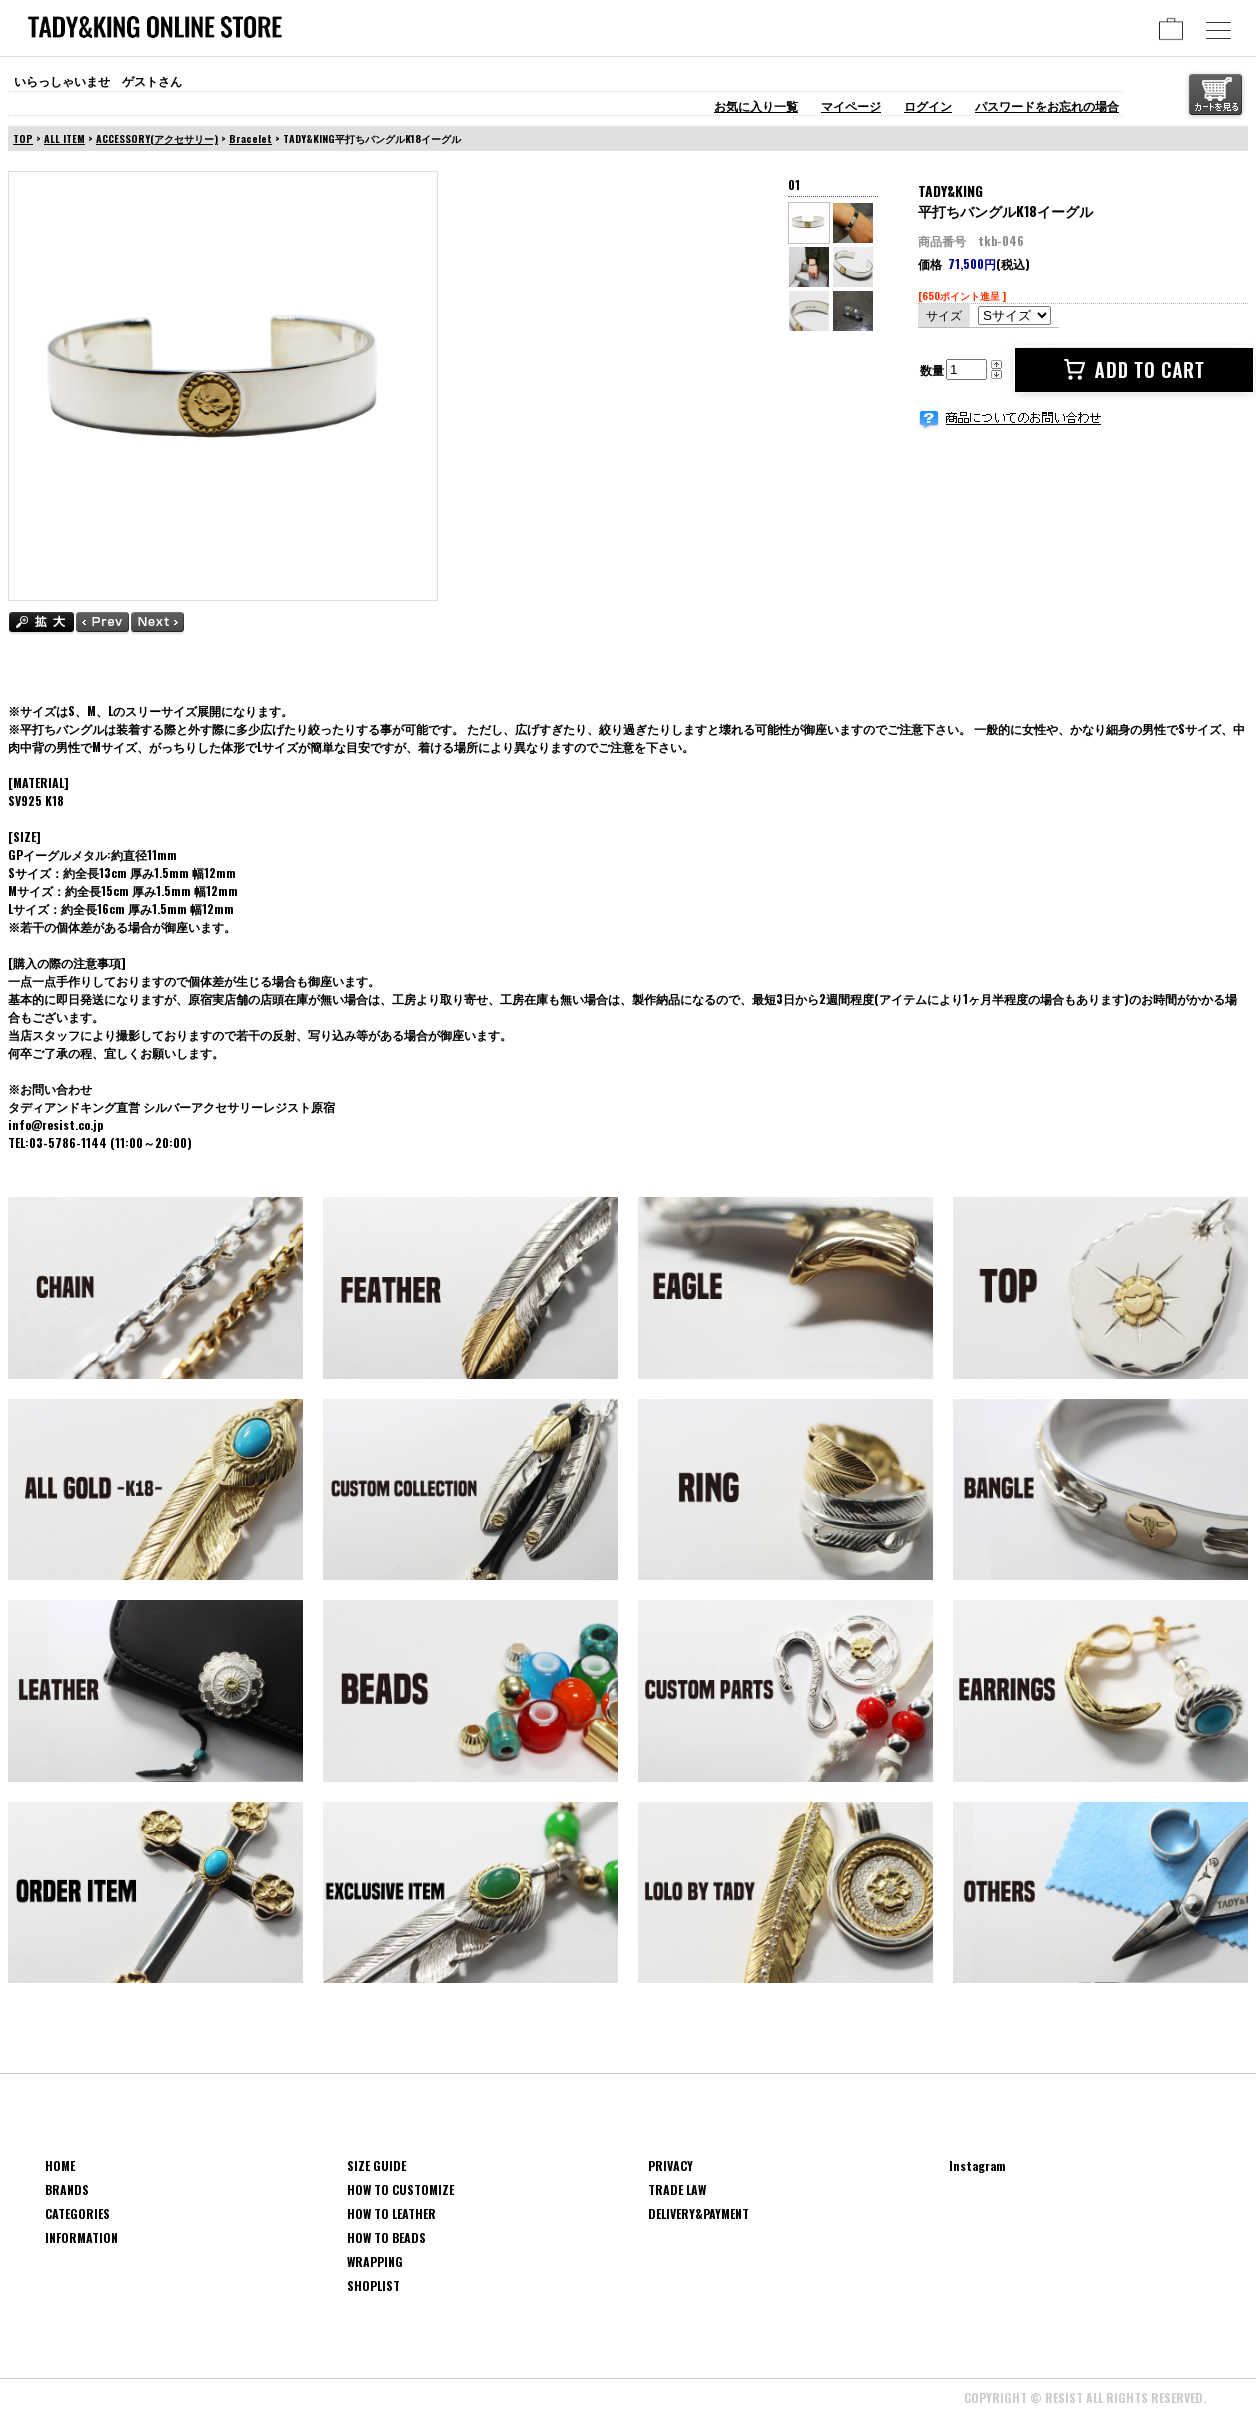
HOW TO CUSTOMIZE (400, 2189)
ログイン (928, 105)
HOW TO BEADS (386, 2237)
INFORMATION (81, 2237)
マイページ (851, 105)
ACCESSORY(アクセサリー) (157, 138)
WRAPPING (375, 2261)
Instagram (977, 2165)
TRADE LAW (677, 2189)
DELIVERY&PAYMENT (698, 2213)
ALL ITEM (64, 138)
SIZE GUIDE (376, 2165)
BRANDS (67, 2189)
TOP (23, 138)
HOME (60, 2165)
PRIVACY (670, 2165)
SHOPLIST (373, 2285)
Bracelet (250, 138)
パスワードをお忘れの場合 (1047, 105)
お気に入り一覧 (756, 105)
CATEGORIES (77, 2213)
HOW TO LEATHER (391, 2213)
